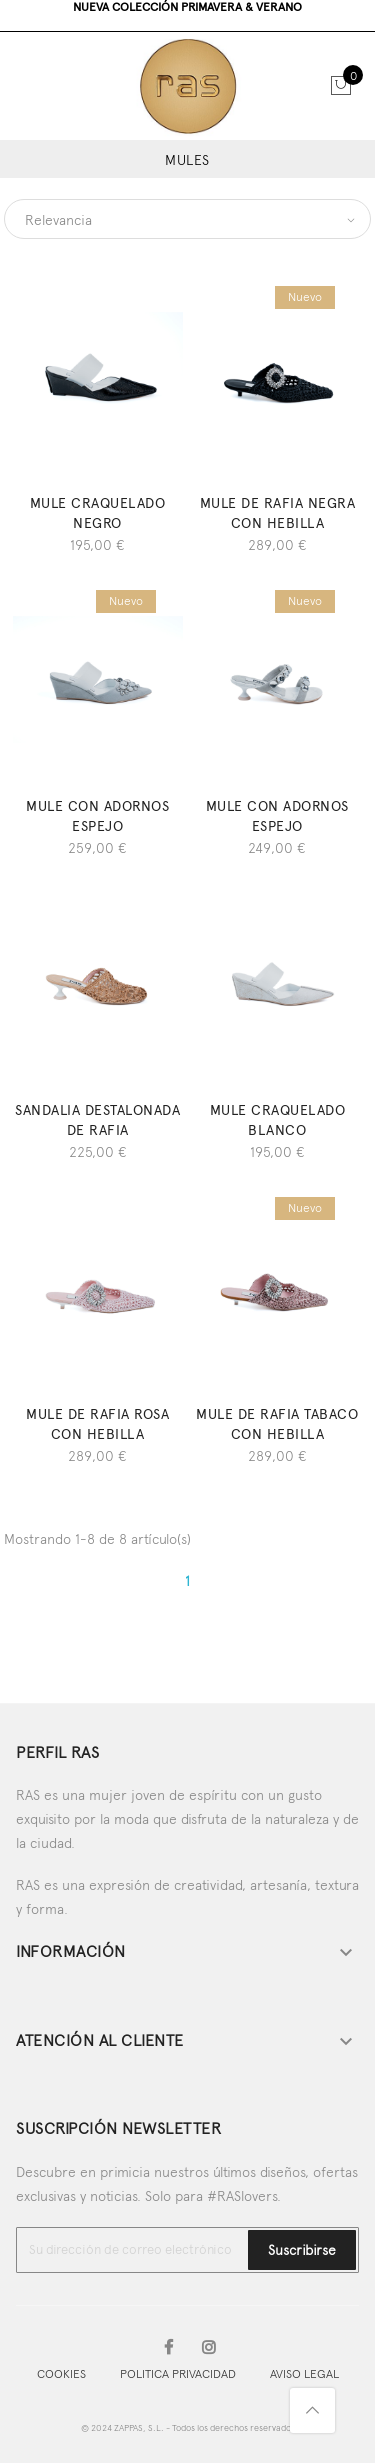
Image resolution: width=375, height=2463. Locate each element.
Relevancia (58, 220)
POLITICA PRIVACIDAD (178, 2374)
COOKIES (61, 2374)
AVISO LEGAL (304, 2374)
